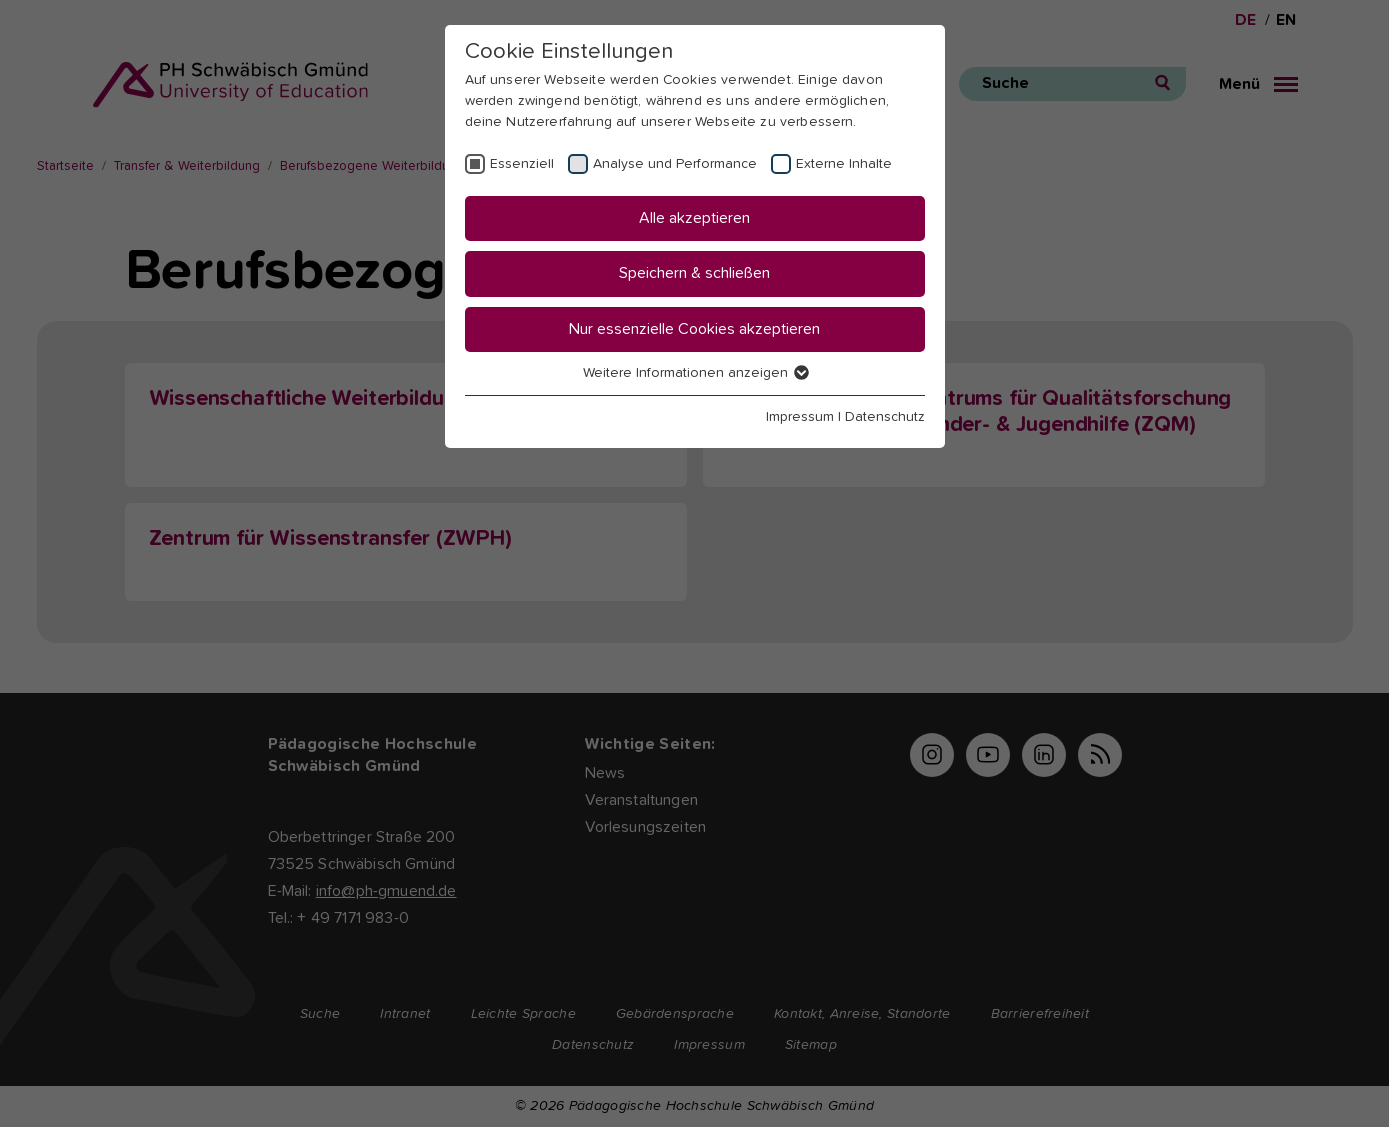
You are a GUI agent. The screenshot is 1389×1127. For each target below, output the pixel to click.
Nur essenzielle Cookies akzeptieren (694, 329)
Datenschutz (885, 417)
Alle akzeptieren (694, 218)
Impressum (800, 417)
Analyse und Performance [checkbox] (675, 164)
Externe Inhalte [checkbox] (844, 164)
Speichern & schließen (694, 273)
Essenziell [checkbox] (522, 164)
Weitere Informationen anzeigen (695, 373)
